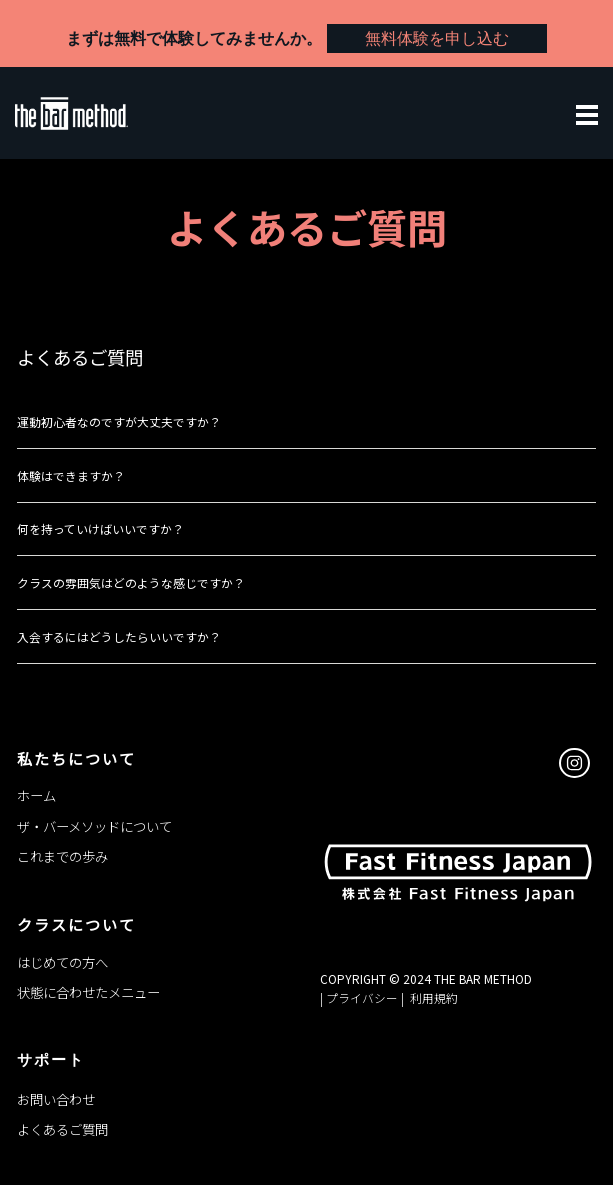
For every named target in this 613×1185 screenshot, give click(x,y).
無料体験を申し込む (437, 38)
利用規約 (432, 997)
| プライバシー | (363, 997)
